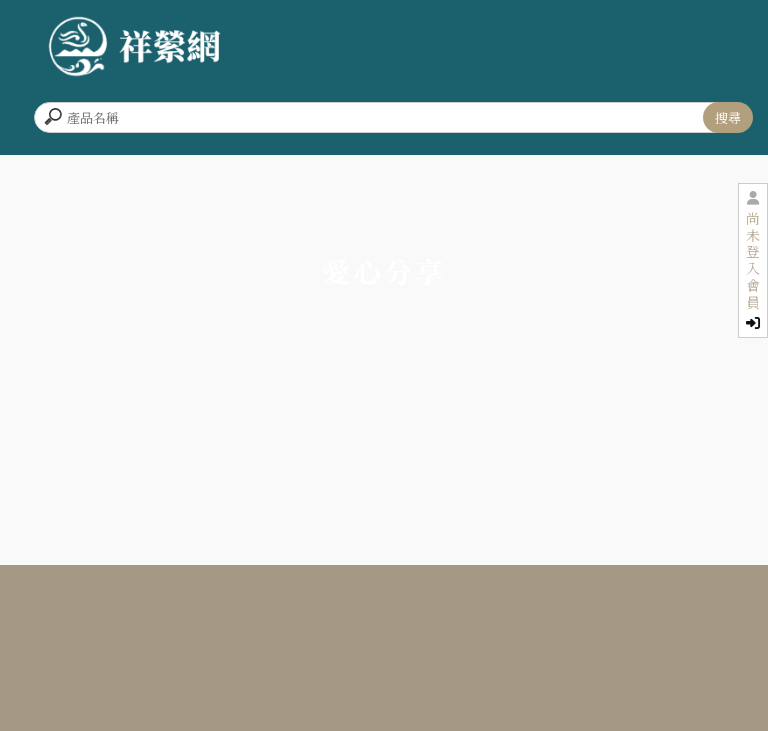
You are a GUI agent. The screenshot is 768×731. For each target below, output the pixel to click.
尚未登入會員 (753, 270)
